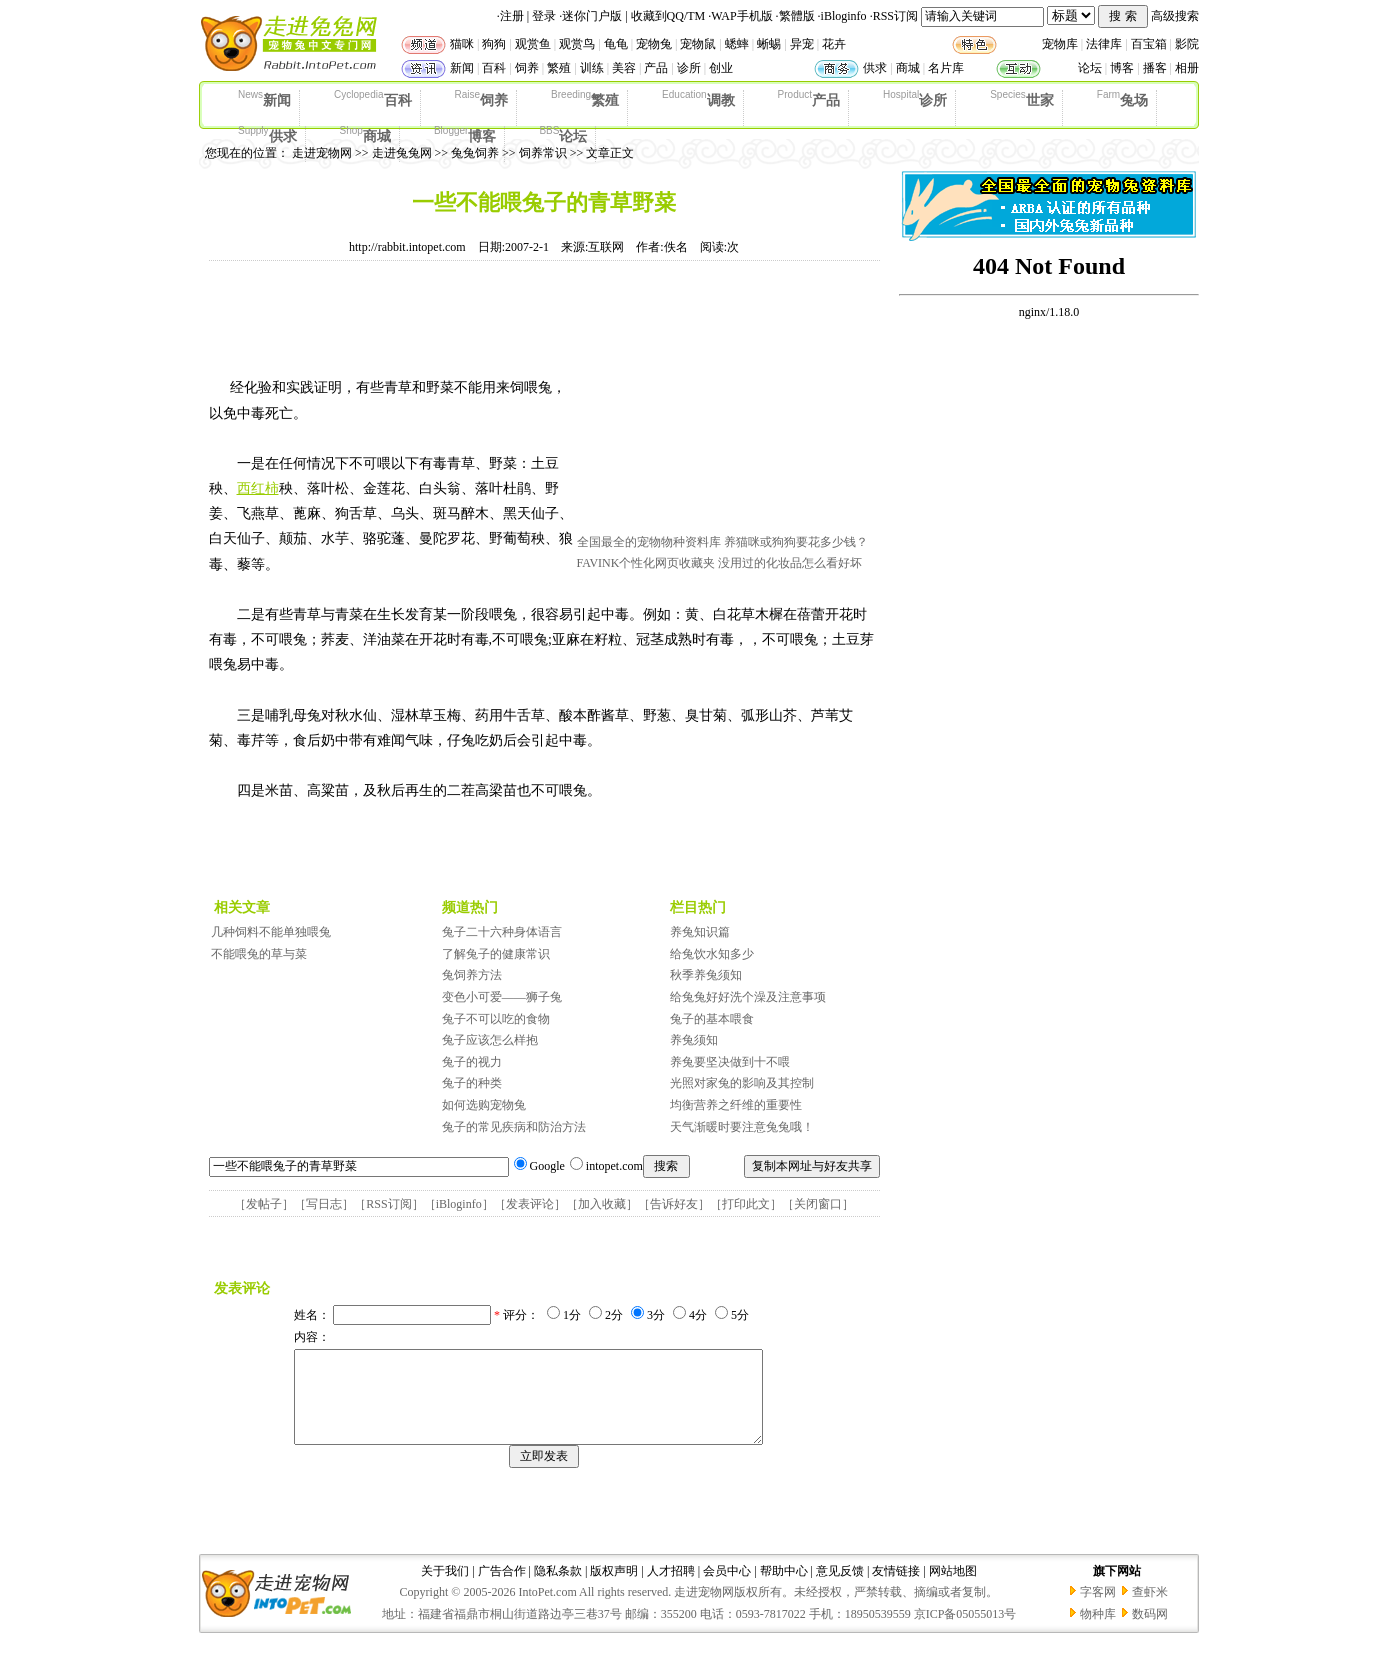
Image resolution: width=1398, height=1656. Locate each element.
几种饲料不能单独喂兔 (271, 932)
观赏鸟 (577, 44)
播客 (1155, 68)
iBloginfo (844, 16)
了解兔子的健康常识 (496, 954)
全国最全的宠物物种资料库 (649, 542)
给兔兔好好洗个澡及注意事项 (748, 997)
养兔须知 (694, 1040)
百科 (494, 68)
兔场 (1122, 99)
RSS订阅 (895, 16)
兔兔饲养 (475, 153)
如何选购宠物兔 (484, 1105)
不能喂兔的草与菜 (259, 954)
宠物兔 (654, 44)
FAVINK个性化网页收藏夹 (646, 563)
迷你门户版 (592, 16)
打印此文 (746, 1204)
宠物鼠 (698, 44)
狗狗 (494, 44)
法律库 (1104, 44)
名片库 (946, 68)
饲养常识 (543, 153)
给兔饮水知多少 (712, 954)
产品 (656, 68)
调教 (698, 99)
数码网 (1150, 1632)
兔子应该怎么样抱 (490, 1040)
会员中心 (727, 1589)
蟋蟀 (737, 44)
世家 (1022, 99)
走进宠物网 (322, 153)
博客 (1122, 68)
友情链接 (896, 1589)
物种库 (1098, 1632)
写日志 (324, 1204)
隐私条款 (558, 1589)
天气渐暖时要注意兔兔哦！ (742, 1127)
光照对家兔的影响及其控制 (742, 1083)
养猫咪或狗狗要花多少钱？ (796, 542)
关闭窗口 (818, 1204)
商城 (908, 68)
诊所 (689, 68)
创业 (721, 68)
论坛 (1090, 68)
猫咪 (462, 44)
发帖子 (264, 1204)
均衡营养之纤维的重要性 (736, 1105)
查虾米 (1150, 1610)
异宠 (802, 44)
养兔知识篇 (700, 932)
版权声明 (614, 1589)
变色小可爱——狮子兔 (502, 997)
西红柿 (258, 488)
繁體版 (797, 16)
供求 (875, 68)
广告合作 (502, 1589)
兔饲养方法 (472, 975)
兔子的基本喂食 (712, 1019)
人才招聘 (671, 1589)
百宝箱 (1149, 44)
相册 (1187, 68)
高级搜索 (1175, 16)
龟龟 (616, 44)
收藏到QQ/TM (668, 16)
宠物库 (1060, 44)
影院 (1187, 44)
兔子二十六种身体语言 (502, 932)
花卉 (834, 44)
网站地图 (953, 1589)
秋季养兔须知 (706, 975)
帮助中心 (784, 1589)
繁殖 (559, 68)
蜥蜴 (769, 44)
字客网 (1098, 1610)
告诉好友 (674, 1204)
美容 (624, 68)
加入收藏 (602, 1204)
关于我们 (445, 1589)
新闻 (462, 68)
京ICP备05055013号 (965, 1632)
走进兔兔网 (402, 153)
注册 (512, 16)
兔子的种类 (472, 1083)
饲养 (527, 68)
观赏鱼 (533, 44)
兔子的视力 (472, 1062)
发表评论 (530, 1204)
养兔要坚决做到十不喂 (730, 1062)
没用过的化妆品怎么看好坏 (790, 563)
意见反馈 (840, 1589)
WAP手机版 (741, 16)
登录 (544, 16)
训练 (592, 68)
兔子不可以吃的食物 (496, 1019)
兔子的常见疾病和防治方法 (514, 1127)
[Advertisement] (727, 403)
